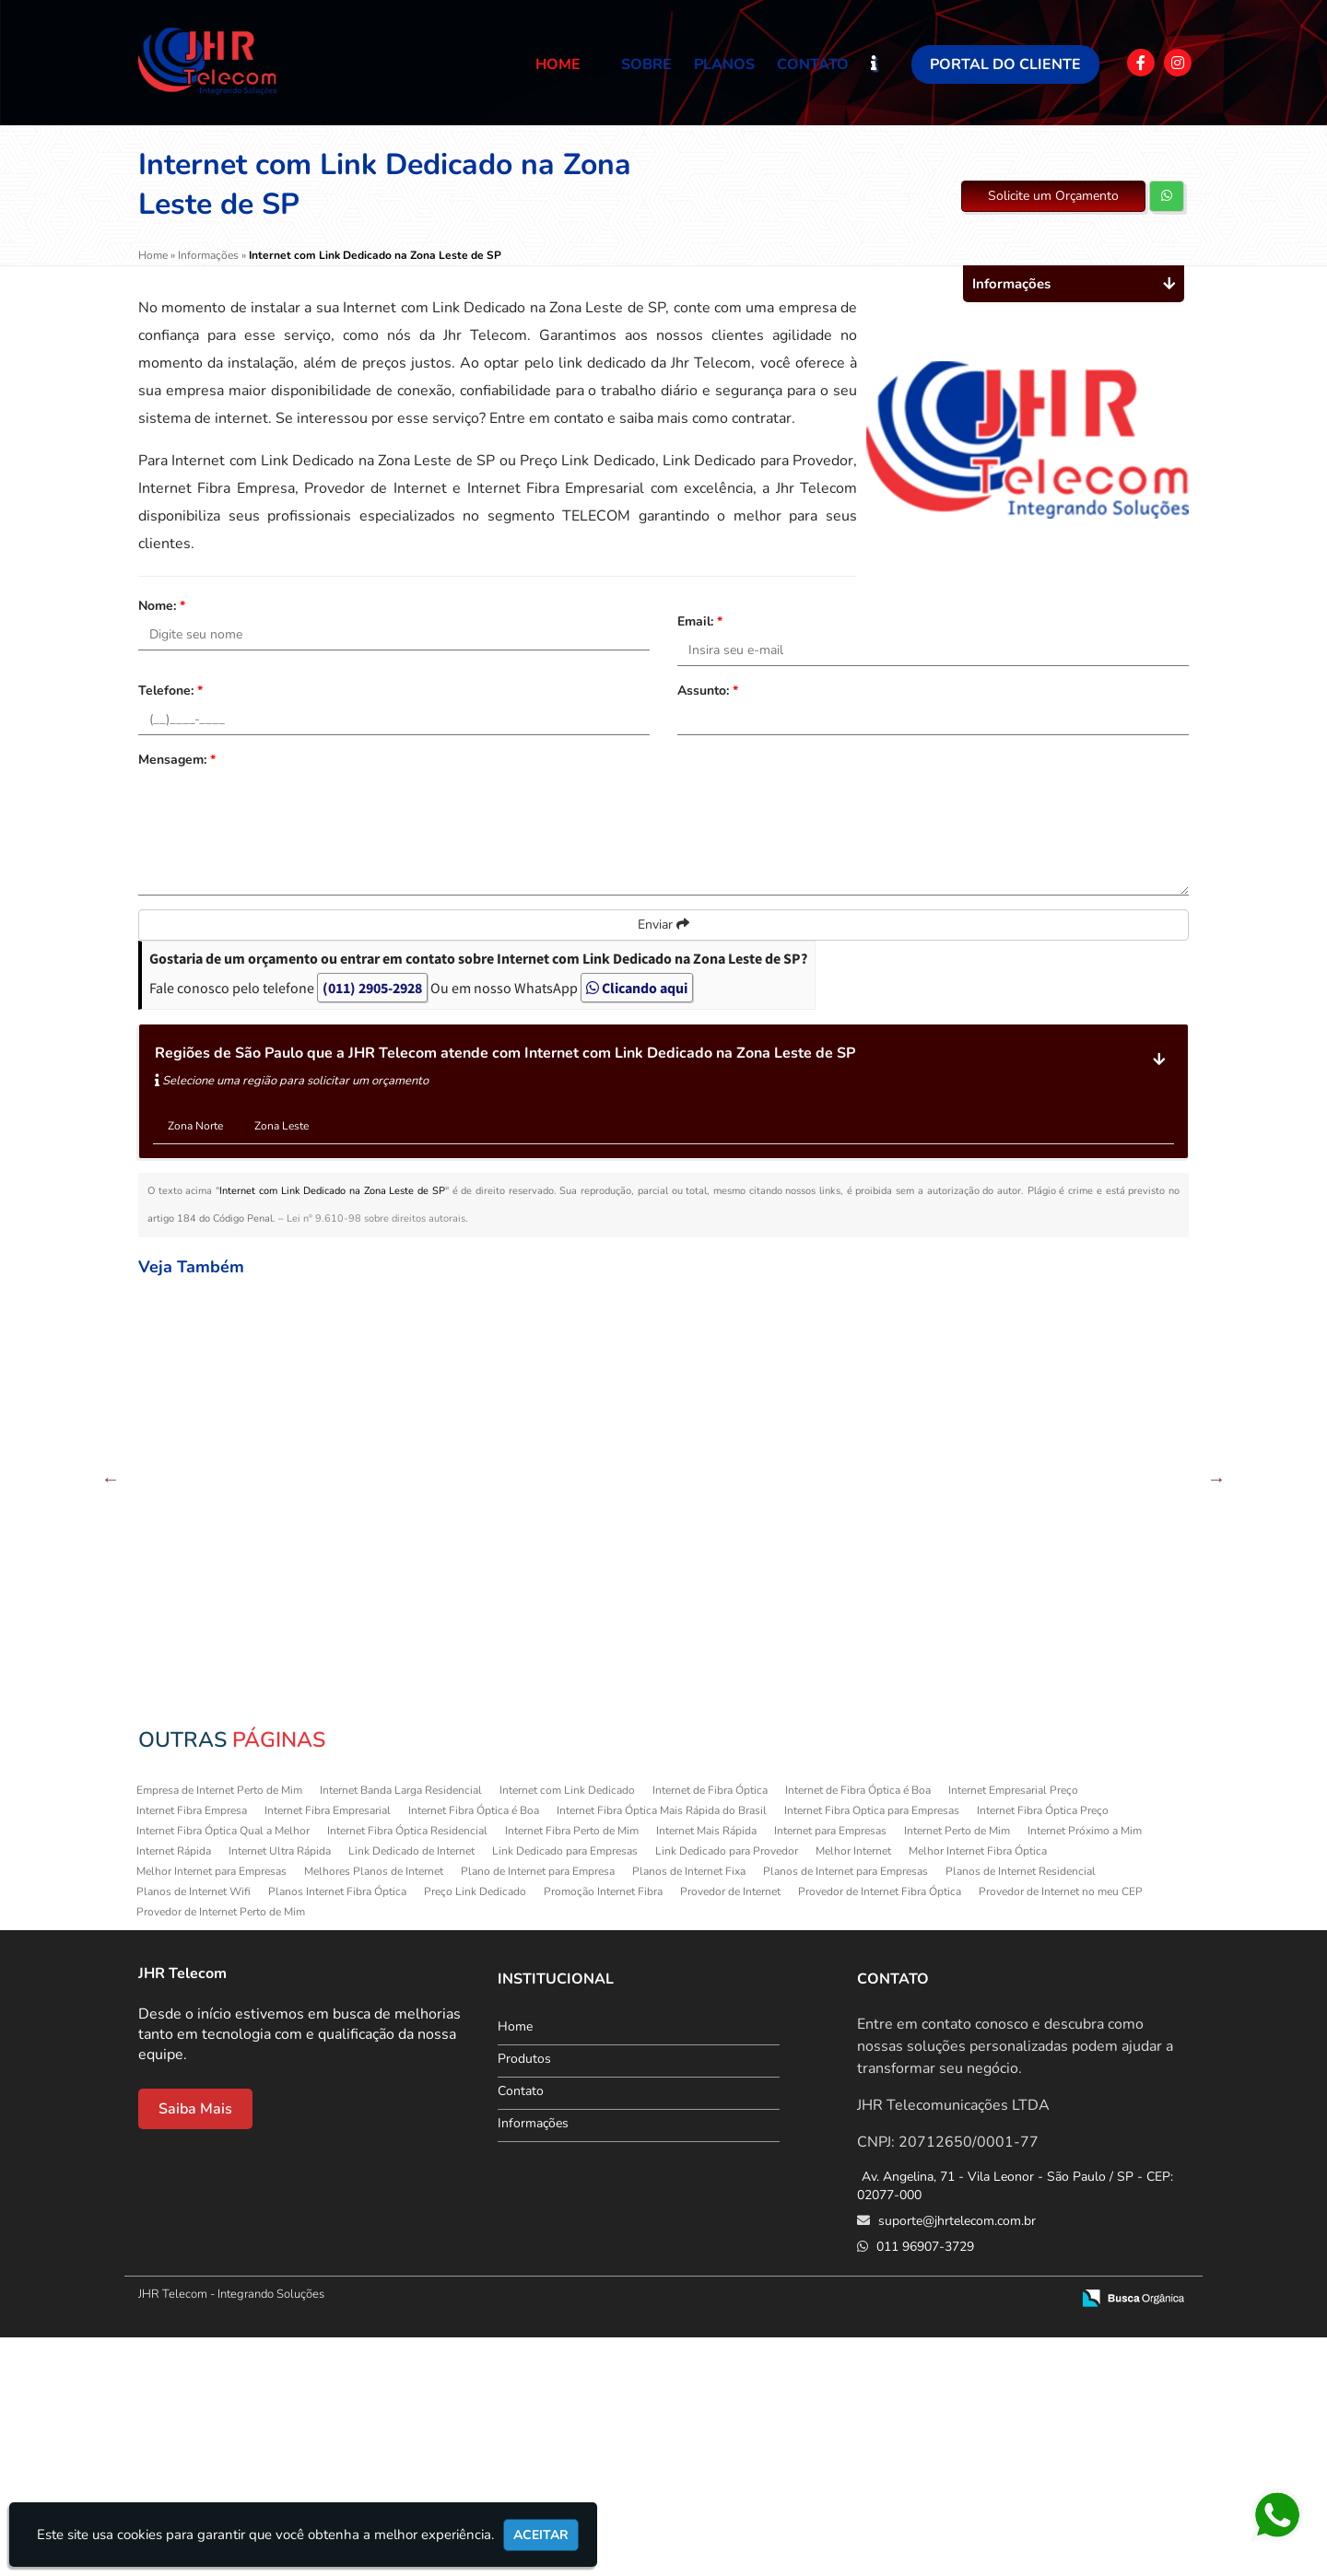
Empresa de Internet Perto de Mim (219, 2028)
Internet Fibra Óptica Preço (1043, 2049)
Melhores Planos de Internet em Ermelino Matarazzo (574, 1463)
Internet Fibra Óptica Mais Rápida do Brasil (662, 2049)
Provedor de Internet (730, 2130)
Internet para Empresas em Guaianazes (214, 1675)
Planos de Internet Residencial (1020, 2109)
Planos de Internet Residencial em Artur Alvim (1113, 1902)
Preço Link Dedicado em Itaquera (933, 1675)
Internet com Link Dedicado (567, 2028)
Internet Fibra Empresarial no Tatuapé (574, 1894)
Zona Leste (281, 1125)
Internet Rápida (173, 2089)
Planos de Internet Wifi (193, 2130)
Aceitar (541, 2535)
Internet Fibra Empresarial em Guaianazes (393, 1682)
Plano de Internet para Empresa (538, 2109)
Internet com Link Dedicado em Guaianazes (394, 1902)
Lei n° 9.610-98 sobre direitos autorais (376, 1218)
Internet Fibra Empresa (191, 2049)
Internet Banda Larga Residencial (401, 2028)
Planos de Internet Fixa (689, 2109)
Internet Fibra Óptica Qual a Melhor (223, 2069)
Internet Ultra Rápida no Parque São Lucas (753, 1894)
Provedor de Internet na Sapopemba (1112, 1675)
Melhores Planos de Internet (373, 2109)
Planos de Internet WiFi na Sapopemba (214, 1894)
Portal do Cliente (1005, 64)
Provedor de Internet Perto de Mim (220, 2150)
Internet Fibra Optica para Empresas (871, 2049)
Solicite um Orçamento (1053, 196)
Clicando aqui (636, 987)
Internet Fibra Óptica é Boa (473, 2049)
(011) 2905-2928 (372, 987)
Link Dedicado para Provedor (726, 2089)
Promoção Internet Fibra (603, 2130)
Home (558, 64)
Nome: (161, 606)
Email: (699, 621)
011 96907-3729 (923, 2485)
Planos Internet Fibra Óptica (337, 2130)
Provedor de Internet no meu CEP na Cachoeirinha (393, 1463)
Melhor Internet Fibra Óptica (978, 2089)
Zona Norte (195, 1125)
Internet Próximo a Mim (1085, 2069)
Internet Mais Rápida (706, 2069)
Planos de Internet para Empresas (845, 2109)
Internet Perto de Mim (957, 2069)
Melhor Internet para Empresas (211, 2109)
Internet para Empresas (830, 2069)
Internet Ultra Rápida (280, 2089)
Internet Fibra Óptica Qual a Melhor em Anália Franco (574, 1682)
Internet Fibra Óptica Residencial (407, 2069)
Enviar (663, 924)
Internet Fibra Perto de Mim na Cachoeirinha (933, 1455)
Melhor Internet (853, 2089)
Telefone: (170, 690)
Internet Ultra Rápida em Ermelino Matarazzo (753, 1675)
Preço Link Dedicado (475, 2130)
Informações (533, 2362)
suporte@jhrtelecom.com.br (955, 2459)
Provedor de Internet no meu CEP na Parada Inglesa (933, 1902)
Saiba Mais (195, 2347)
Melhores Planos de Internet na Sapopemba (215, 1455)
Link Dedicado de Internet (411, 2089)
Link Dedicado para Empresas (565, 2089)
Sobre (646, 64)
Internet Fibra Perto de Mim (572, 2069)
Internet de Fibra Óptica (710, 2028)
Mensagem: (177, 759)
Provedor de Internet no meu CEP (1061, 2130)
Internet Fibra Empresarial (327, 2049)
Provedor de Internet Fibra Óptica (879, 2130)
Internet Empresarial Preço (1013, 2028)
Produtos (524, 2297)
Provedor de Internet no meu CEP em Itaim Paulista (753, 1463)
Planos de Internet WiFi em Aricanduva (1112, 1455)
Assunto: (707, 690)
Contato (813, 64)
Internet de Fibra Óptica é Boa (858, 2028)
